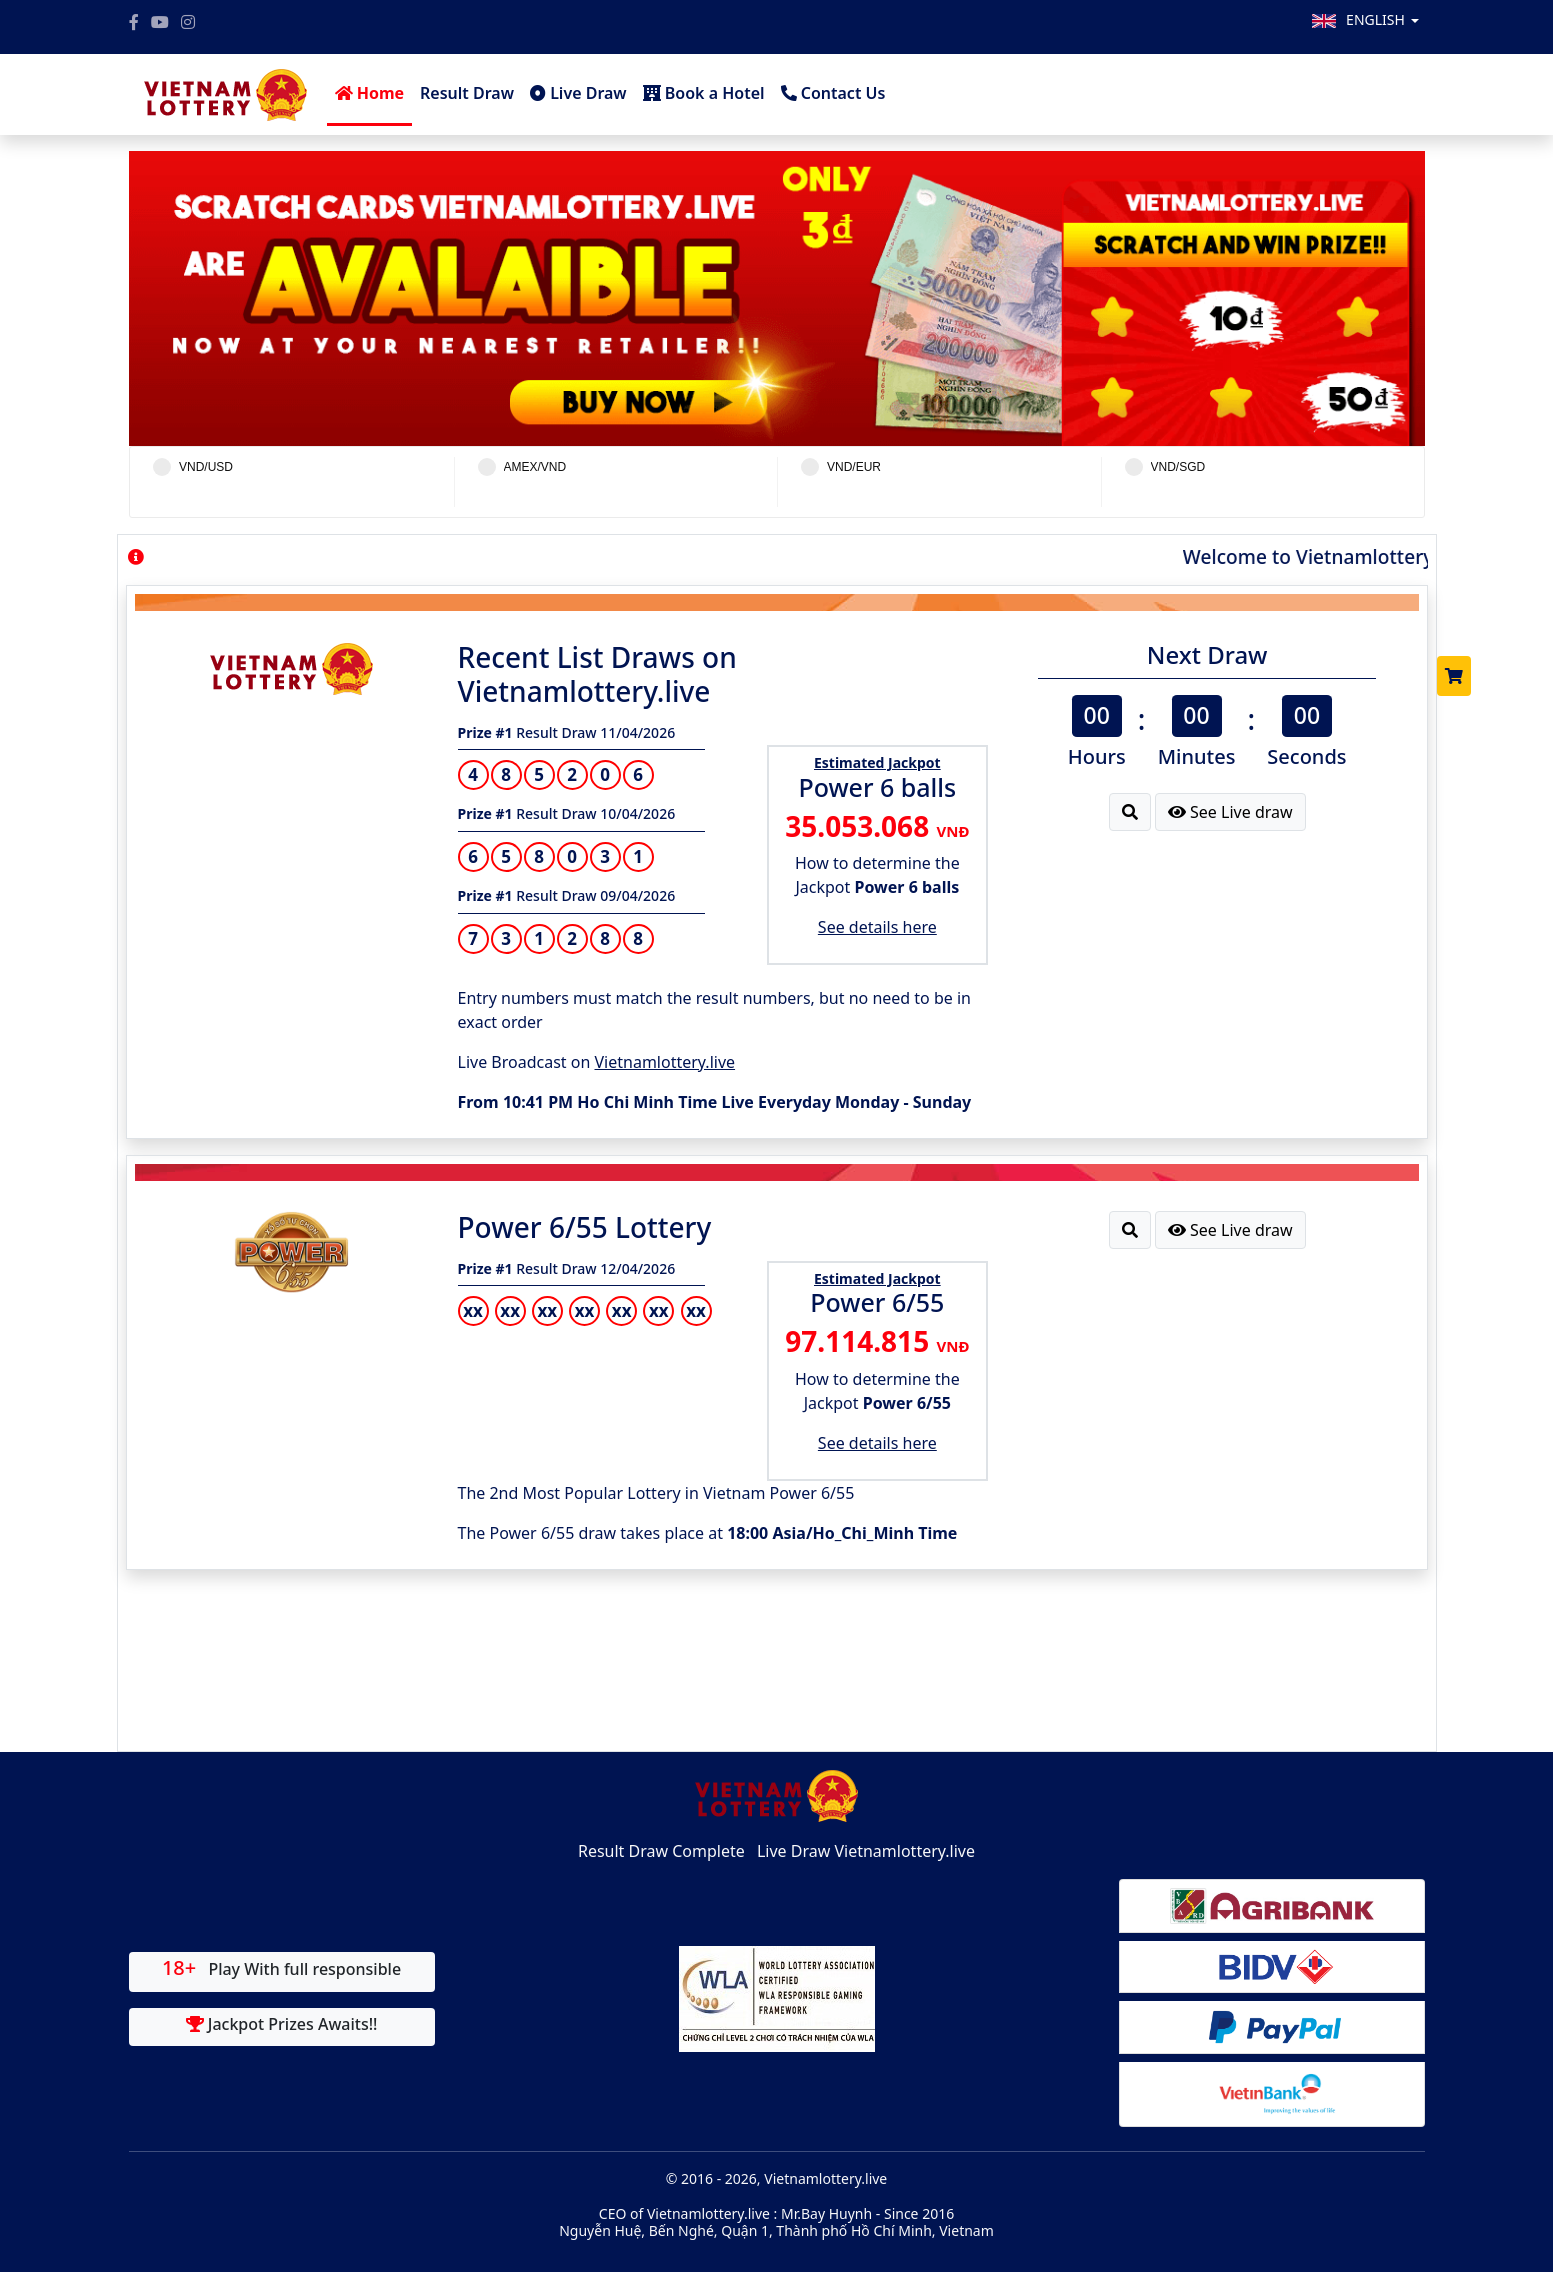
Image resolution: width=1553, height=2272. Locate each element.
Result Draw (467, 93)
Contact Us (833, 93)
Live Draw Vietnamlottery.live (866, 1851)
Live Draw (578, 93)
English (1382, 19)
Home (370, 93)
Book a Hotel (704, 93)
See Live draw (1230, 812)
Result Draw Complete (661, 1851)
